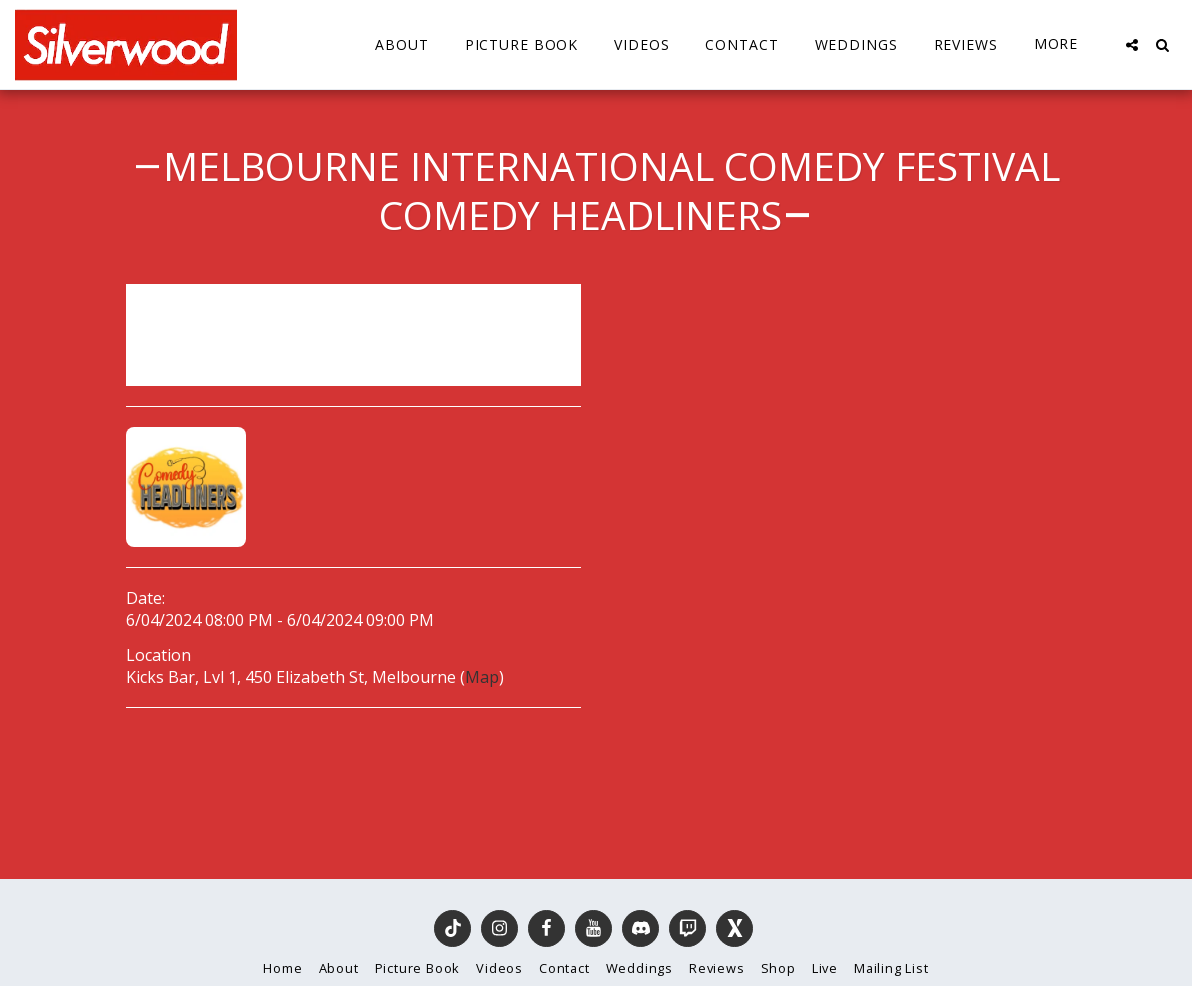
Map (482, 677)
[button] (1132, 45)
